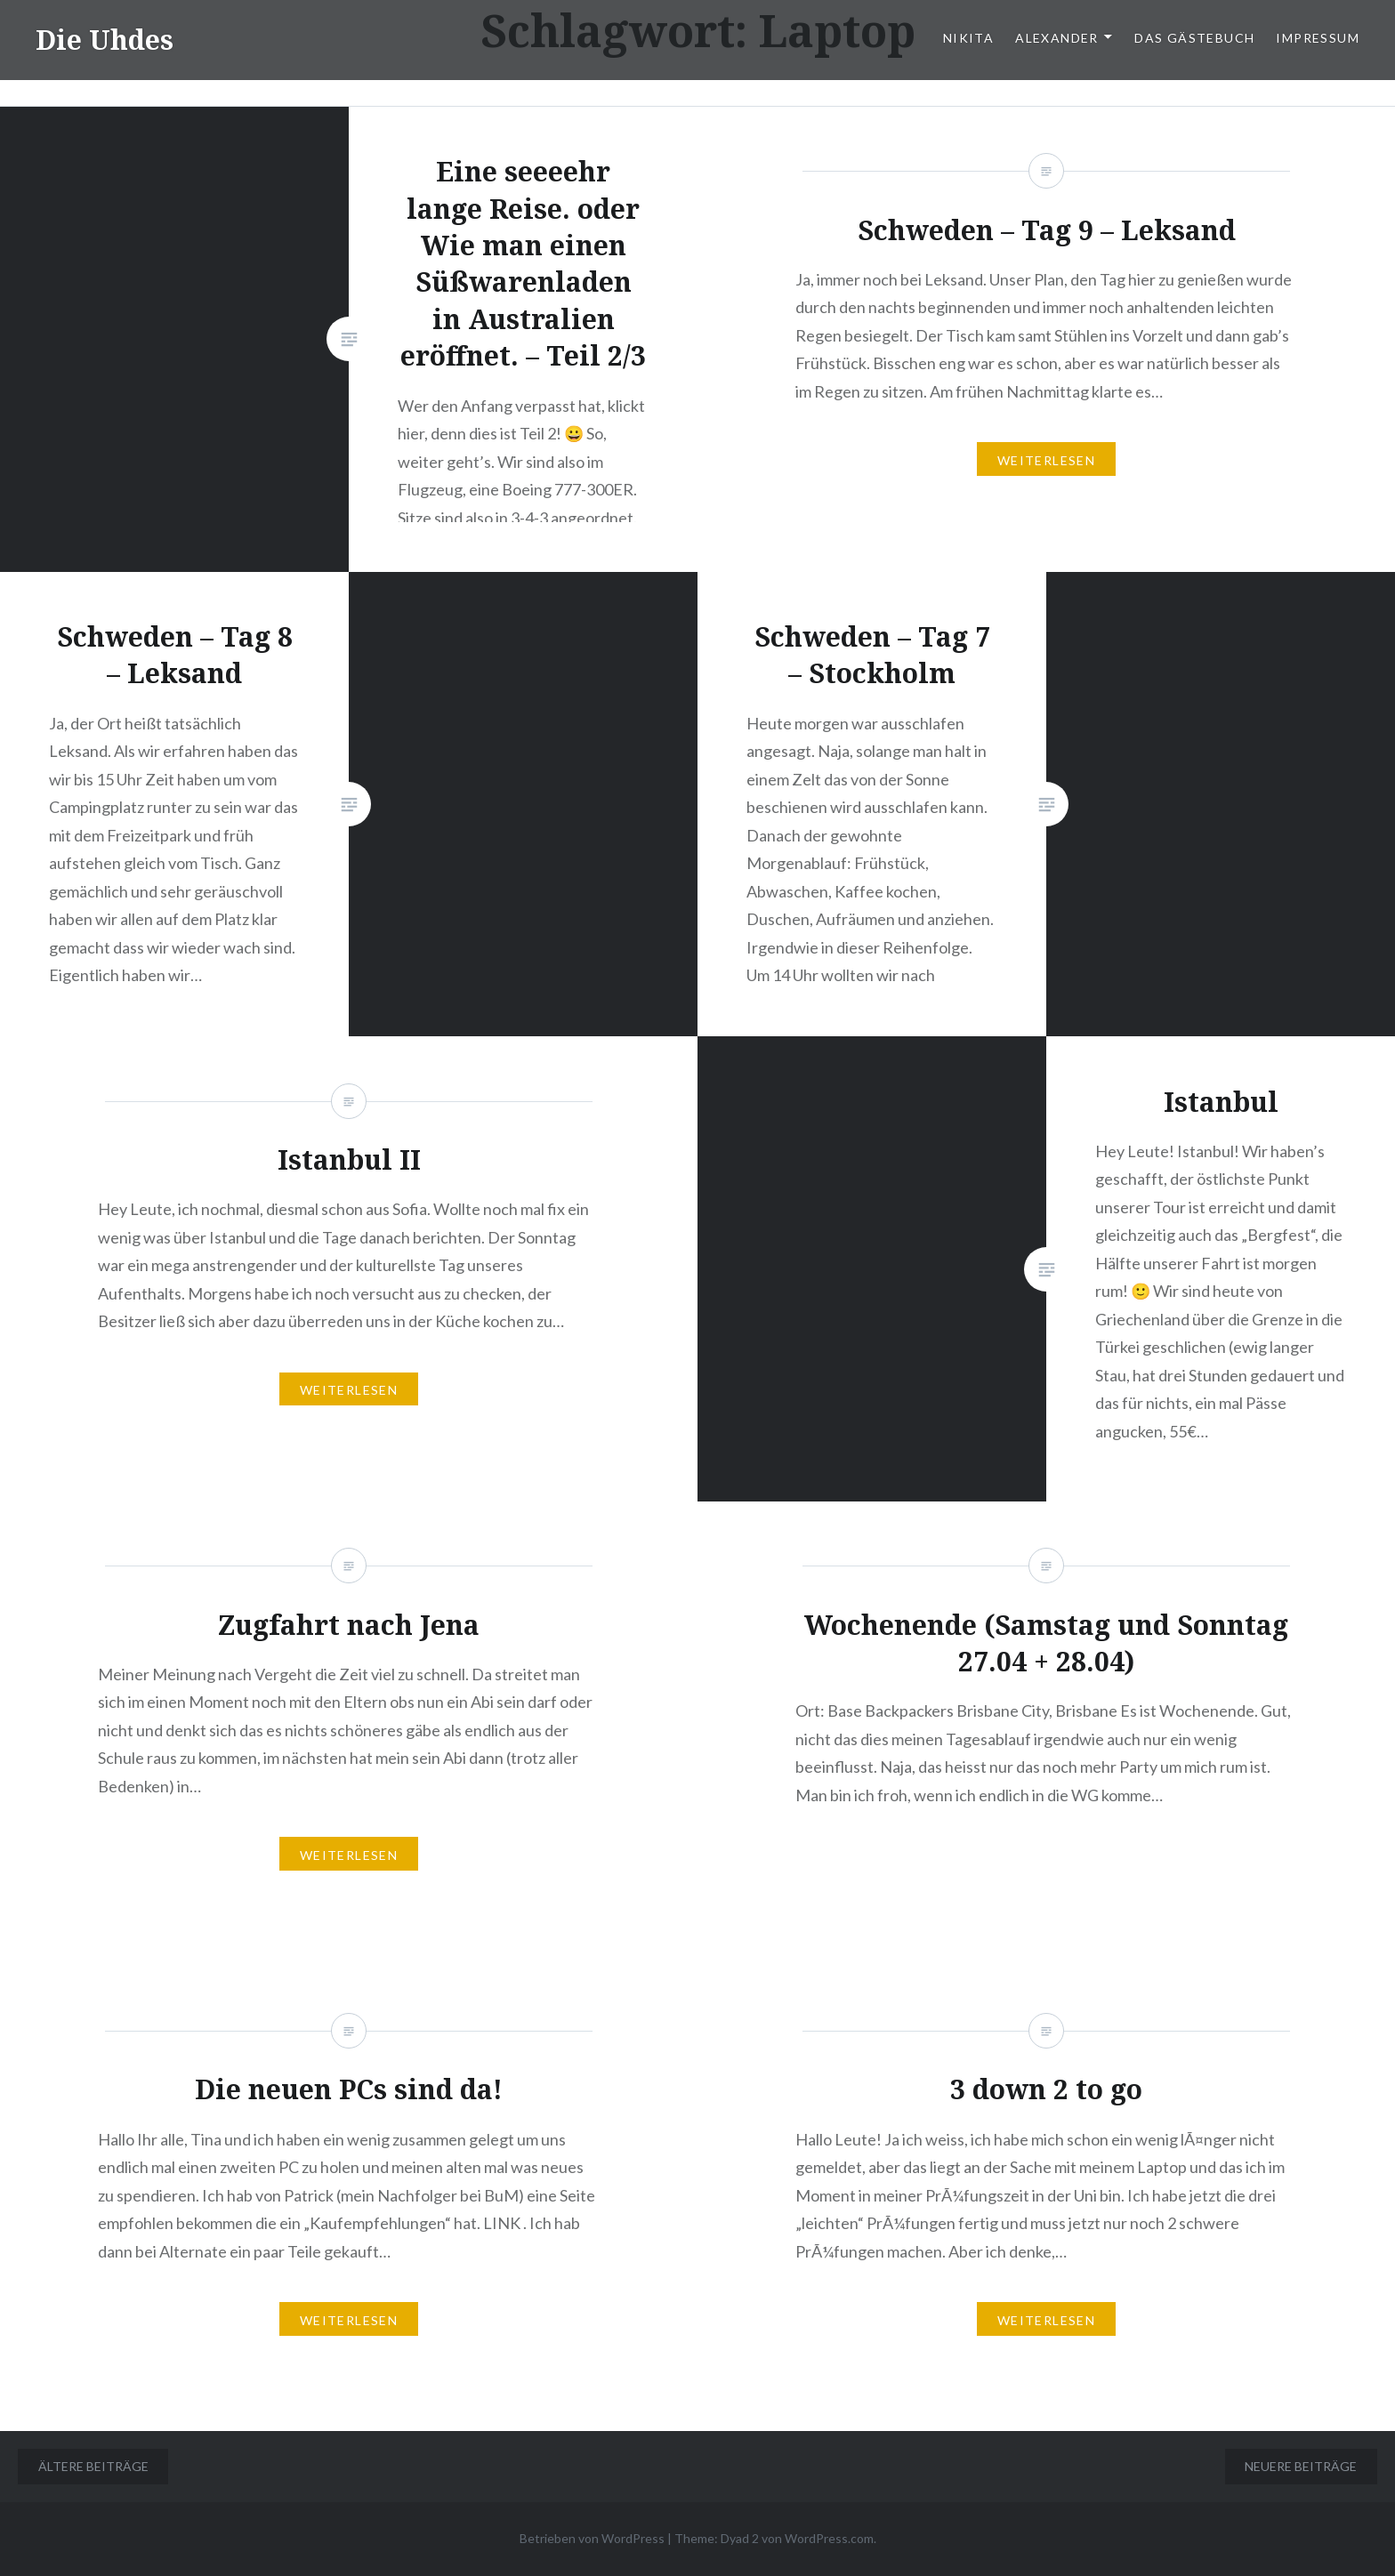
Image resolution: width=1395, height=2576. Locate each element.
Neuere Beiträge (1301, 2466)
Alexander (1057, 37)
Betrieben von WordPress (592, 2538)
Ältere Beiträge (93, 2466)
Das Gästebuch (1194, 37)
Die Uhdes (104, 39)
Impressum (1317, 37)
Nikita (968, 37)
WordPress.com (829, 2538)
